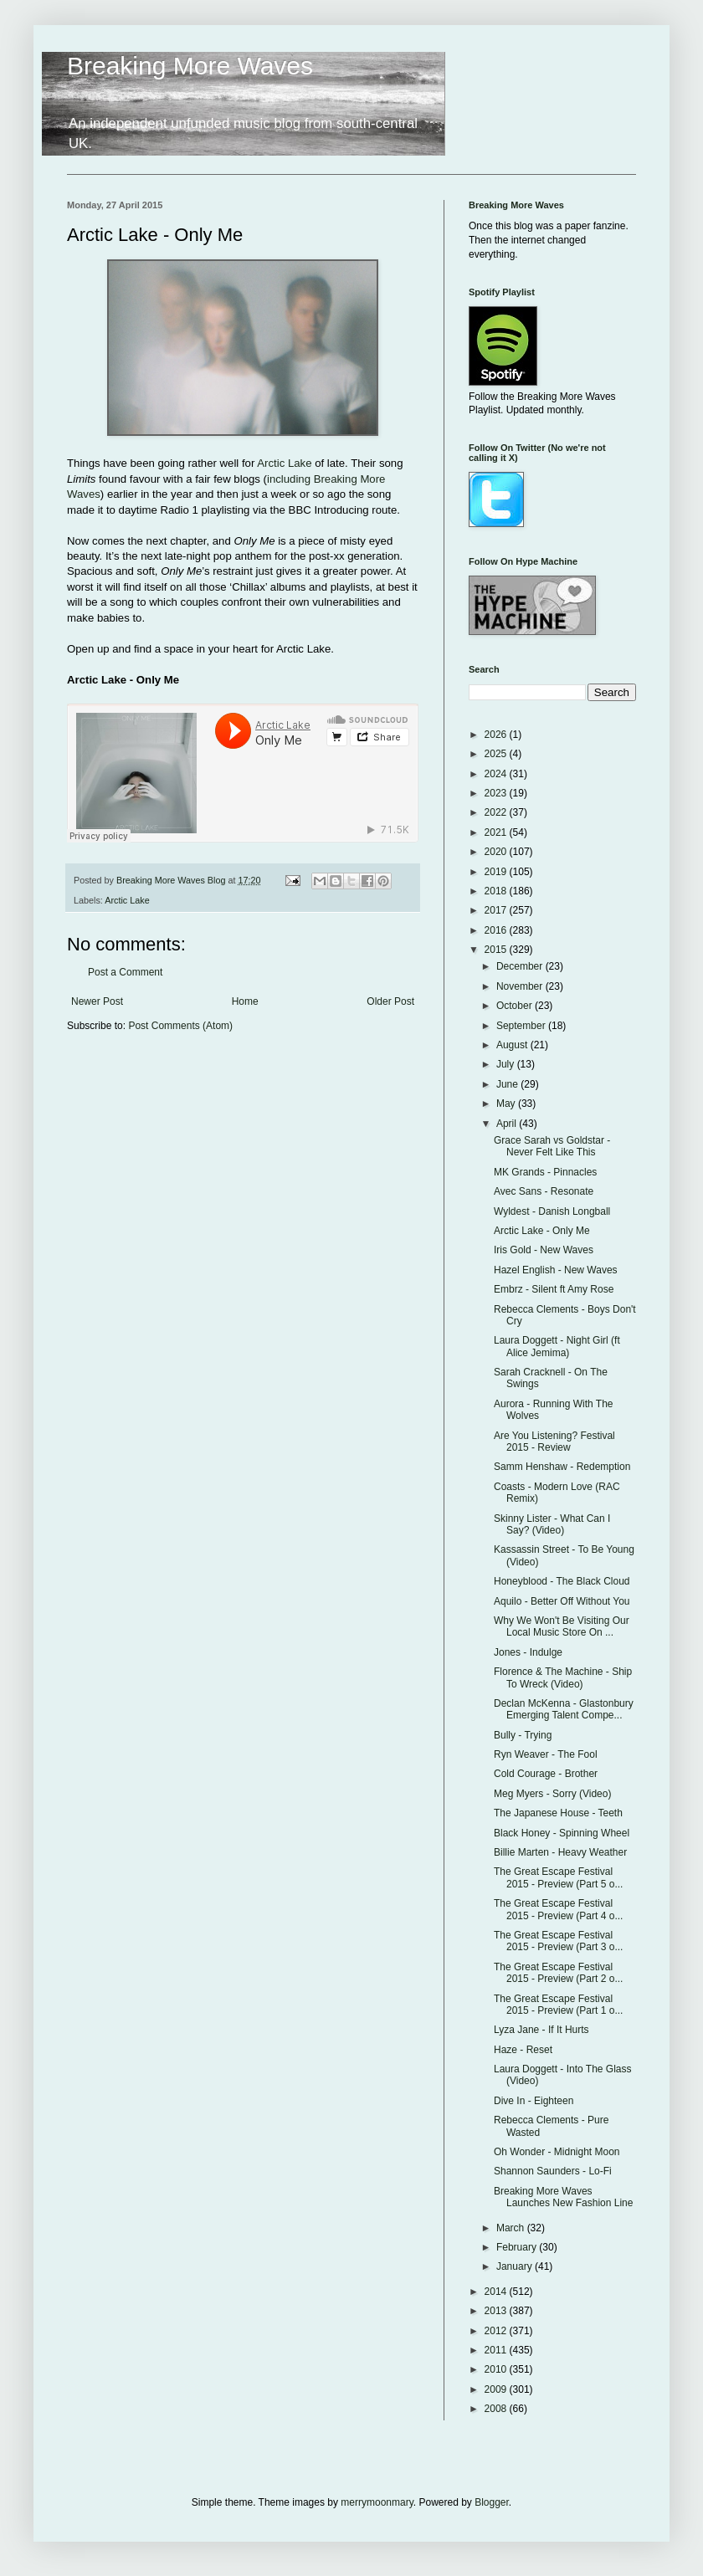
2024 (497, 774)
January (515, 2266)
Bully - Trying (523, 1735)
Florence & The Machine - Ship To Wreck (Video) (563, 1677)
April (507, 1123)
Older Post (390, 1001)
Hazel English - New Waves (556, 1270)
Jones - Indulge (528, 1652)
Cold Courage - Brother (546, 1774)
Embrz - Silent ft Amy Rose (553, 1289)
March (511, 2228)
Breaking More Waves (190, 65)
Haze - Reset (523, 2050)
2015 (497, 949)
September (522, 1026)
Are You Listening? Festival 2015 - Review (554, 1441)
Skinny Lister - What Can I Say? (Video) (552, 1524)
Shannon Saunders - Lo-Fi (553, 2171)
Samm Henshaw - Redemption (562, 1466)
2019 (497, 872)
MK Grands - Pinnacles (545, 1172)
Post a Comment (125, 972)
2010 (497, 2369)
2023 (497, 793)
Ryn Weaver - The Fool (546, 1754)
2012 (497, 2331)
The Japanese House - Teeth (558, 1813)
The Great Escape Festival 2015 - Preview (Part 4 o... (558, 1909)
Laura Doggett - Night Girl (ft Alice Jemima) (557, 1346)
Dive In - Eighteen (533, 2101)
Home (245, 1001)
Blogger (492, 2502)
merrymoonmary (377, 2502)
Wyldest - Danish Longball (552, 1211)
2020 (497, 852)
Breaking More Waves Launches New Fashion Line (563, 2197)
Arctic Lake (284, 463)
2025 (497, 754)
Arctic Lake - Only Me (542, 1231)
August (513, 1045)
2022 (497, 812)
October (515, 1005)
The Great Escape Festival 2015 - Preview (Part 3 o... (558, 1941)
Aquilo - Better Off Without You (562, 1601)
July (506, 1064)
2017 (497, 910)
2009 (497, 2389)
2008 (497, 2409)
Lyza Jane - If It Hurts (541, 2030)
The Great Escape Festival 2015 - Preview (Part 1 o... (558, 2004)
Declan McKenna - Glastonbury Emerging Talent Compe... (564, 1709)
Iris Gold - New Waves (543, 1250)
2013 (497, 2311)
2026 (497, 734)
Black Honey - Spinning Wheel (561, 1833)
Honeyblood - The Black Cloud (562, 1581)
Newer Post (97, 1001)
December (521, 966)
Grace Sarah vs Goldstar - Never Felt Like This (552, 1146)
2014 (497, 2291)
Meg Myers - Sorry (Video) (552, 1794)
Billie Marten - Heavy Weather (560, 1852)
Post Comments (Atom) (180, 1026)
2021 (497, 832)
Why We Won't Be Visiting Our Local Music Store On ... (561, 1626)
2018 (497, 891)
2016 (497, 930)
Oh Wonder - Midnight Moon (557, 2152)
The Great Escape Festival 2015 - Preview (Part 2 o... (558, 1972)
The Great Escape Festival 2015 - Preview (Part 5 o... (558, 1877)
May (507, 1103)
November (521, 986)
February (517, 2247)
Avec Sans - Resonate (543, 1191)
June (508, 1084)
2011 (497, 2350)
